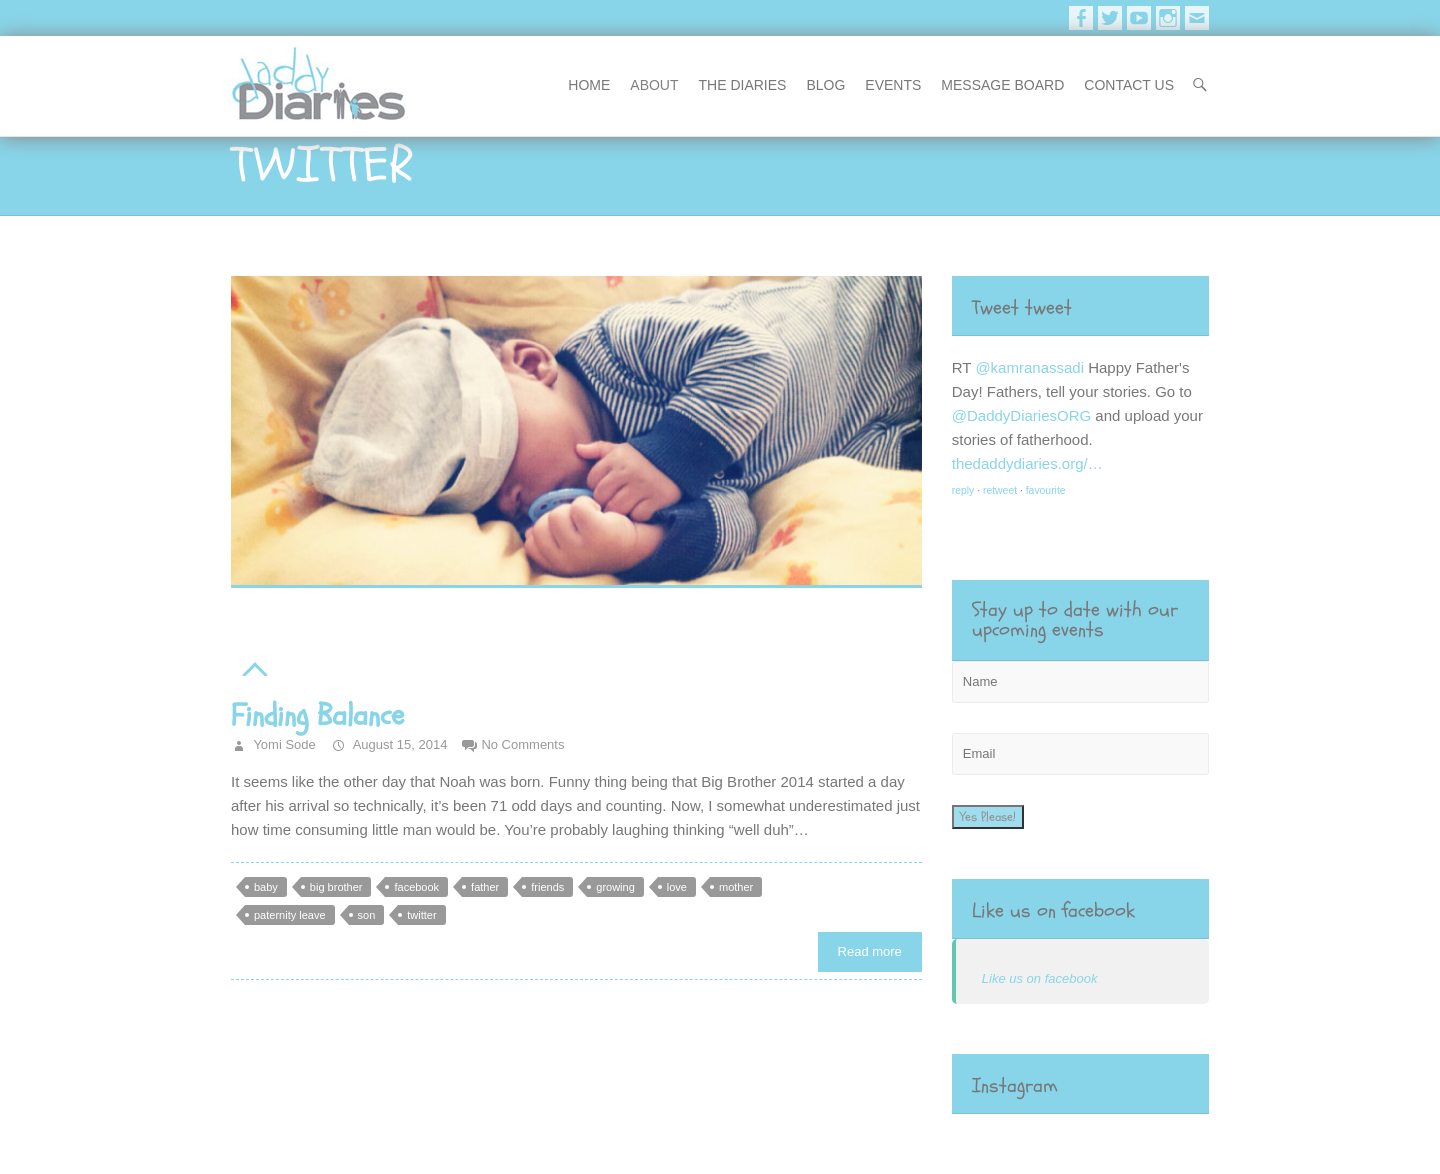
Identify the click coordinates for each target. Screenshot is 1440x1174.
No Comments (522, 744)
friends (547, 887)
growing (615, 887)
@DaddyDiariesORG (1021, 415)
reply (963, 490)
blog (825, 85)
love (677, 887)
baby (266, 887)
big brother (336, 887)
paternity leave (290, 915)
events (893, 85)
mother (736, 887)
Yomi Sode (283, 744)
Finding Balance (317, 715)
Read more (870, 951)
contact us (1129, 85)
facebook (416, 887)
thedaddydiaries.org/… (1027, 463)
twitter (421, 915)
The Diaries (743, 85)
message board (1002, 85)
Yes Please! (988, 817)
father (485, 887)
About (654, 85)
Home (589, 85)
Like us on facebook (1053, 910)
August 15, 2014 (399, 744)
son (367, 915)
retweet (1000, 490)
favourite (1046, 490)
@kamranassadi (1029, 367)
